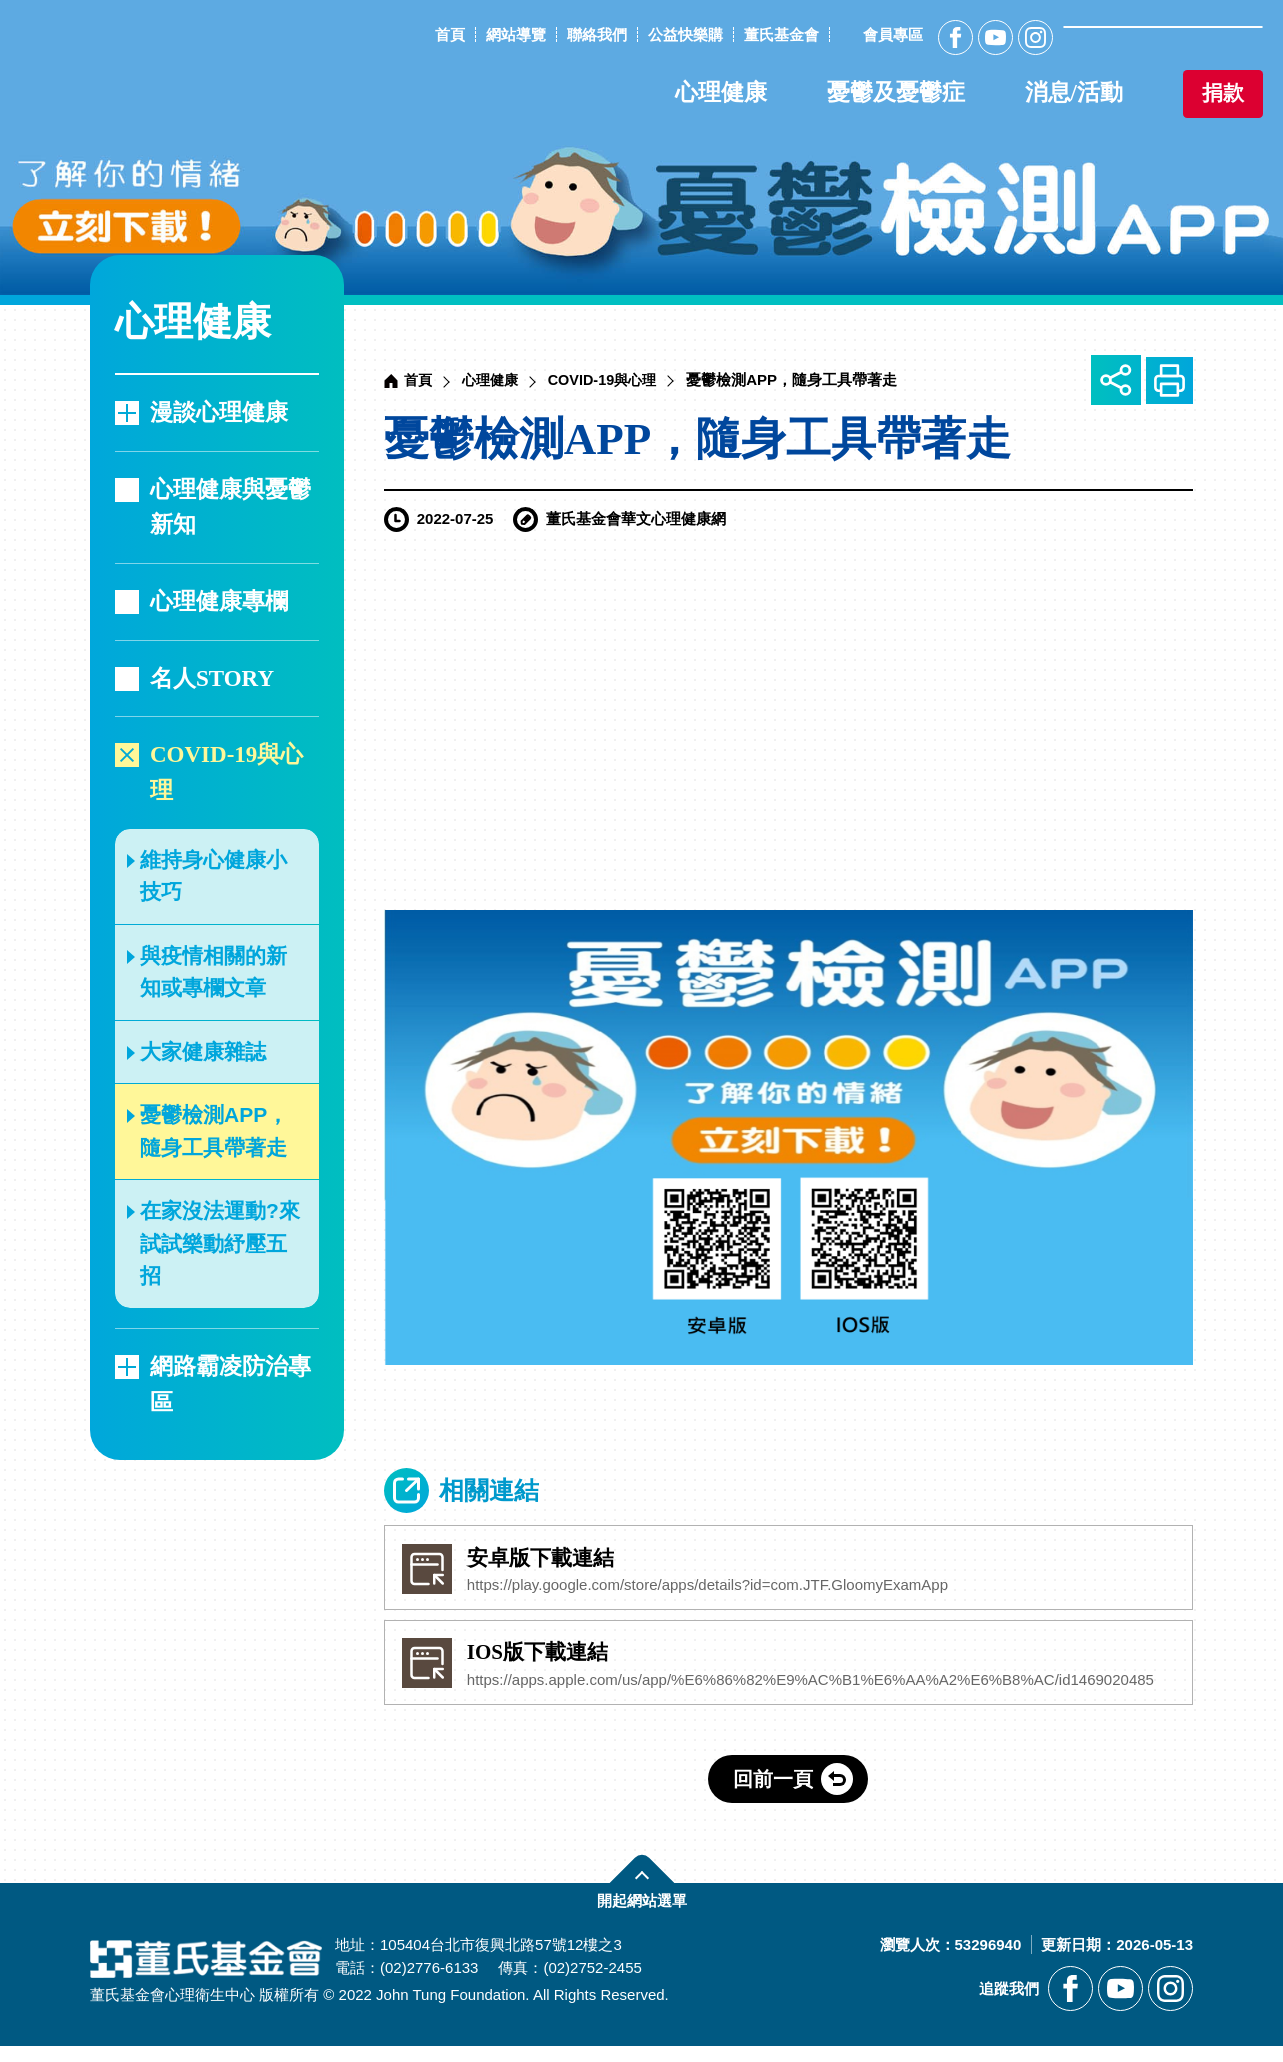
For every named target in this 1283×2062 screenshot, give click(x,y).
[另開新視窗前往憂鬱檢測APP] (641, 147)
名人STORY (212, 678)
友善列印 (1168, 380)
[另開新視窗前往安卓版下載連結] (788, 1570)
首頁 (419, 379)
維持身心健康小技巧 (213, 876)
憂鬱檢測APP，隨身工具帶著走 (214, 1131)
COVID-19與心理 (226, 772)
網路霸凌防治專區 (230, 1384)
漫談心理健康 (219, 412)
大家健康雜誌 (203, 1051)
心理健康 (721, 92)
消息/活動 (1074, 92)
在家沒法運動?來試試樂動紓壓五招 (220, 1243)
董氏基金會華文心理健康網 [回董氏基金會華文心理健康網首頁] (166, 68)
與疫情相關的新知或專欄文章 (213, 972)
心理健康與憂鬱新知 (230, 507)
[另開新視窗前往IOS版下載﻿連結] (788, 1671)
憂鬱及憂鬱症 (896, 92)
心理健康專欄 (219, 601)
